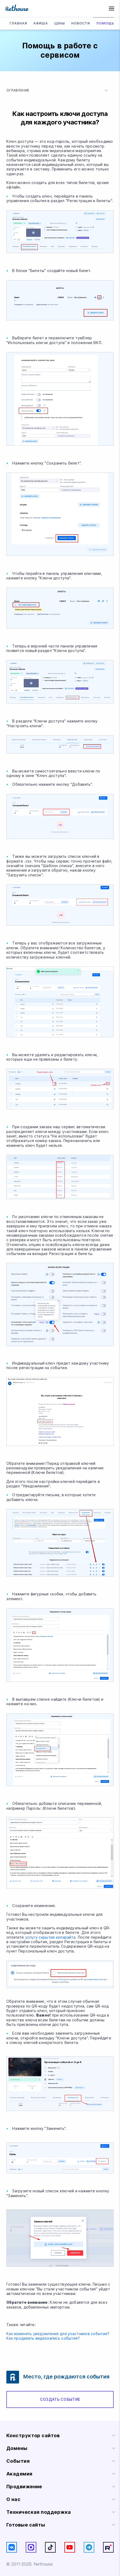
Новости (80, 23)
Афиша (40, 23)
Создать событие (60, 2399)
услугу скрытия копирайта (50, 1937)
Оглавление (57, 90)
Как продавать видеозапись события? (43, 2338)
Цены (59, 23)
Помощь (105, 23)
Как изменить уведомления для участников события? (57, 2334)
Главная (18, 23)
